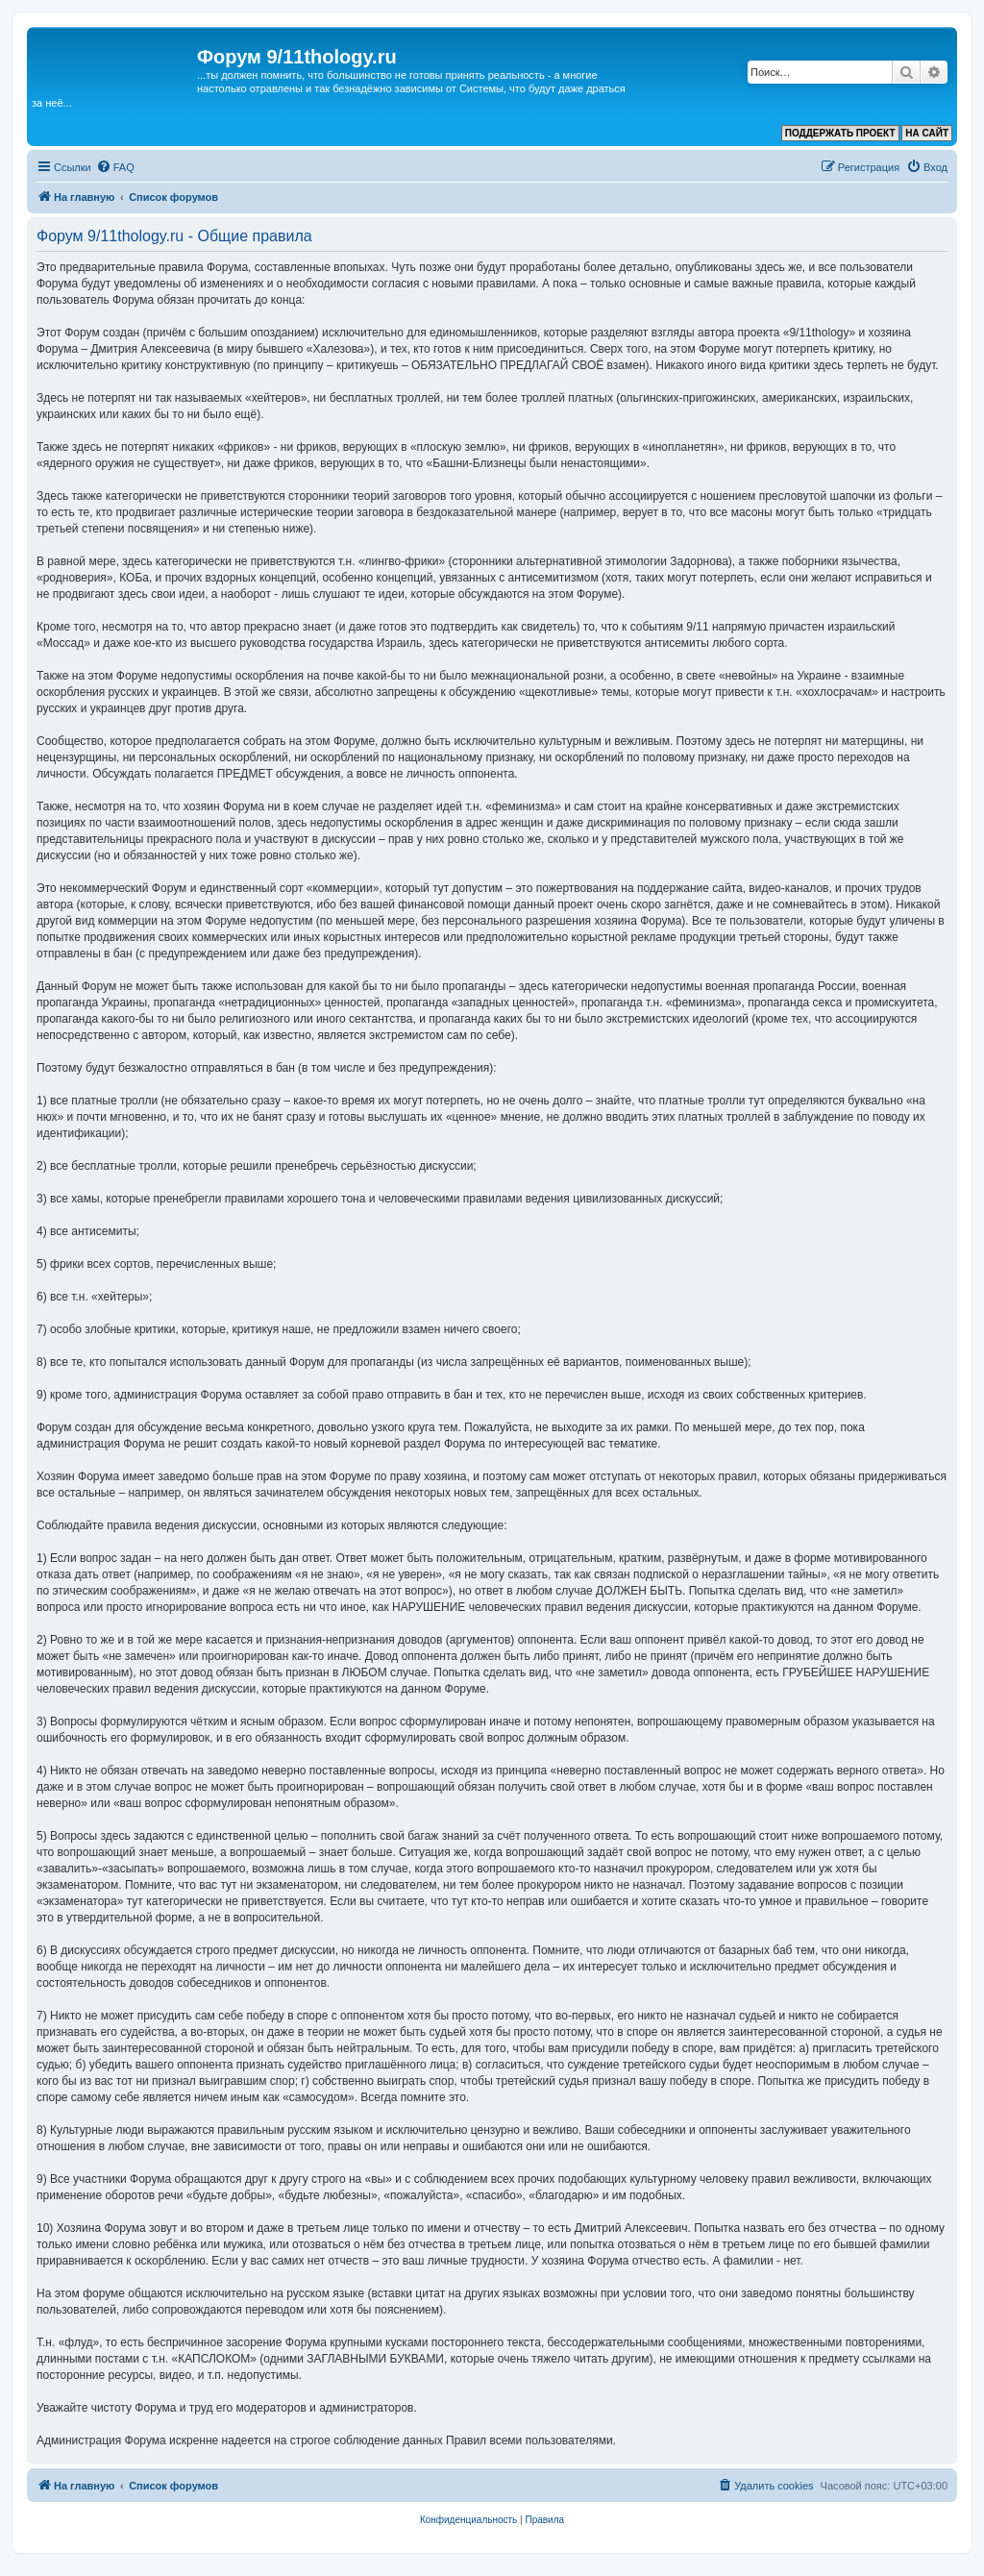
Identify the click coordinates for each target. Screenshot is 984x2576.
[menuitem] (115, 167)
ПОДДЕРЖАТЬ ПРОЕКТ (840, 133)
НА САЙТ (926, 133)
